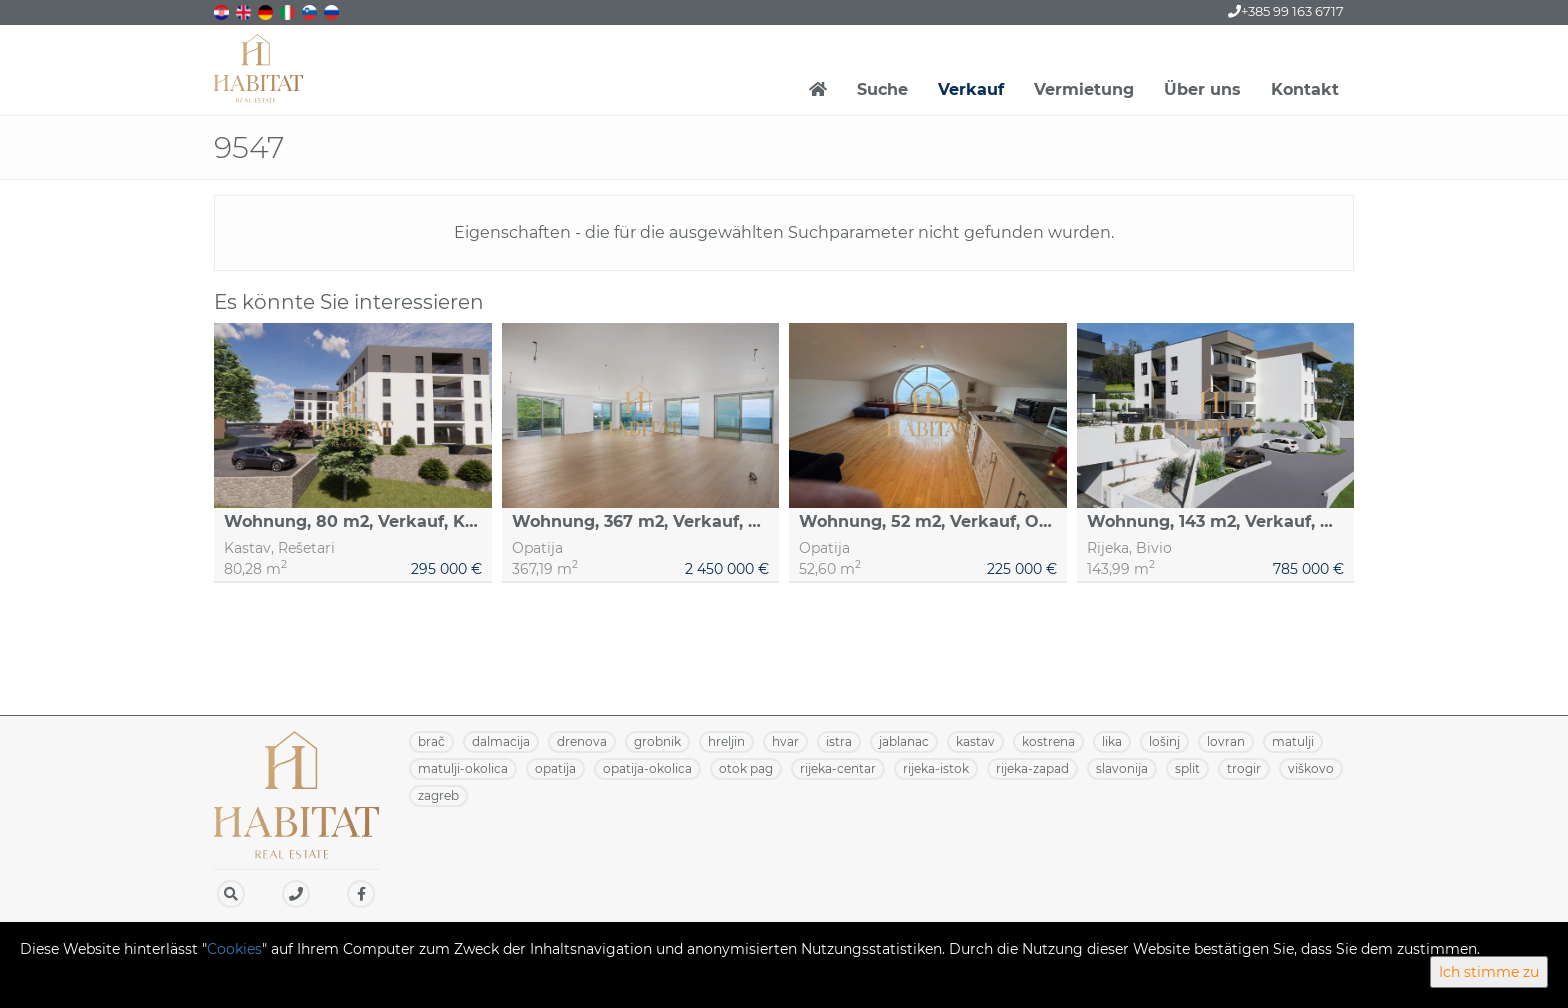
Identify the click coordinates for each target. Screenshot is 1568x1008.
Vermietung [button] (1084, 89)
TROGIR (1244, 768)
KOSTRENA (1048, 741)
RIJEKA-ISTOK (936, 768)
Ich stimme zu (1489, 972)
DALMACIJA (501, 741)
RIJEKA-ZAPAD (1032, 768)
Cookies (234, 949)
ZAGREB (438, 795)
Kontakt (1305, 89)
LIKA (1112, 741)
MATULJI (1293, 741)
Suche (882, 89)
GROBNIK (657, 741)
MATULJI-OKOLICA (463, 768)
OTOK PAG (746, 768)
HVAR (785, 741)
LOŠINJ (1164, 741)
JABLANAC (904, 741)
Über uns (1202, 89)
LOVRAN (1226, 741)
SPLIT (1187, 768)
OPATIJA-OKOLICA (647, 768)
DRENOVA (582, 741)
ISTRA (839, 741)
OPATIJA (555, 768)
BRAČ (431, 741)
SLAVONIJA (1122, 768)
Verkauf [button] (971, 89)
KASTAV (975, 741)
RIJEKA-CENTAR (838, 768)
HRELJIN (726, 741)
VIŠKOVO (1311, 768)
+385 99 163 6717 (1286, 11)
